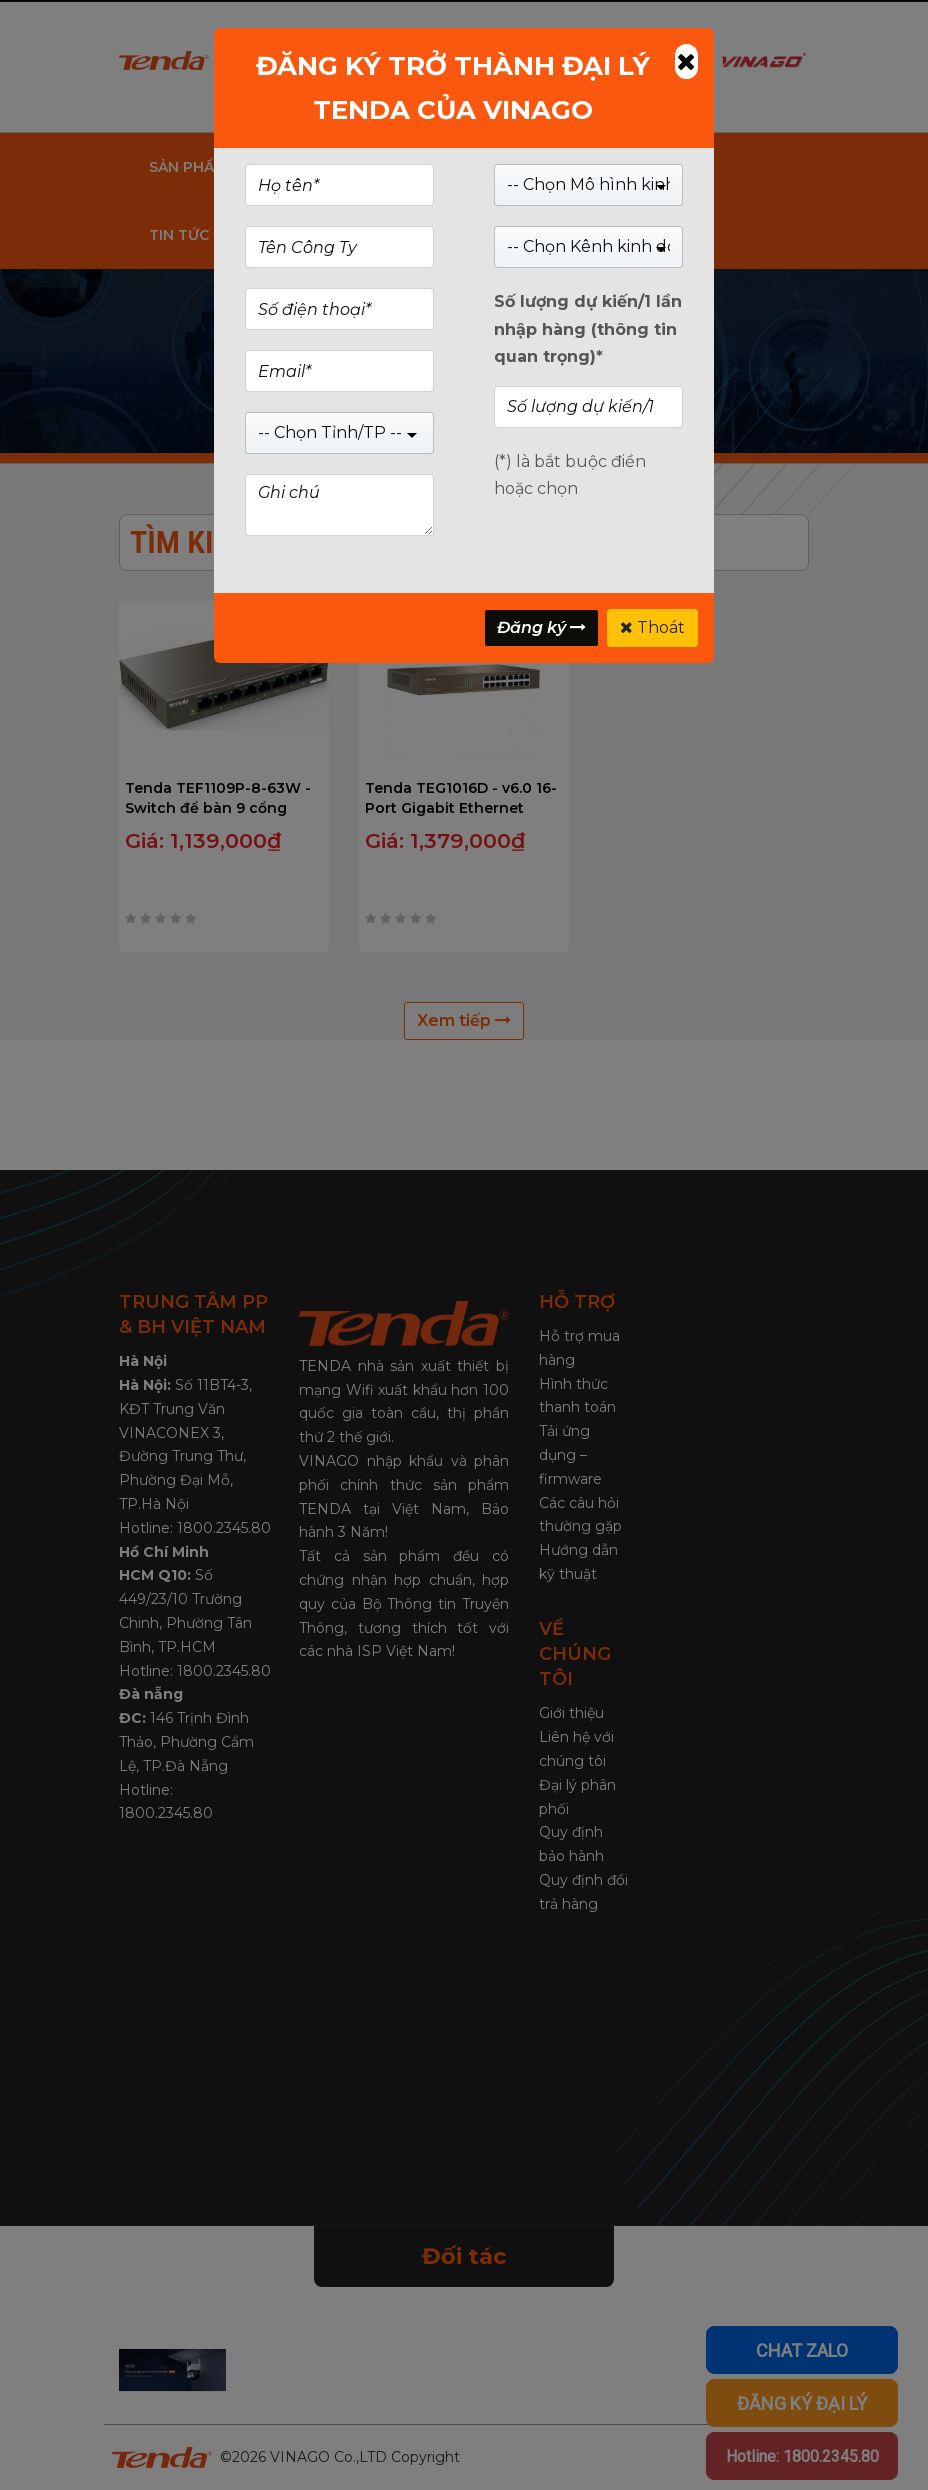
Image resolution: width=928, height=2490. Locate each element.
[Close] (686, 61)
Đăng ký (541, 627)
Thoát (652, 627)
